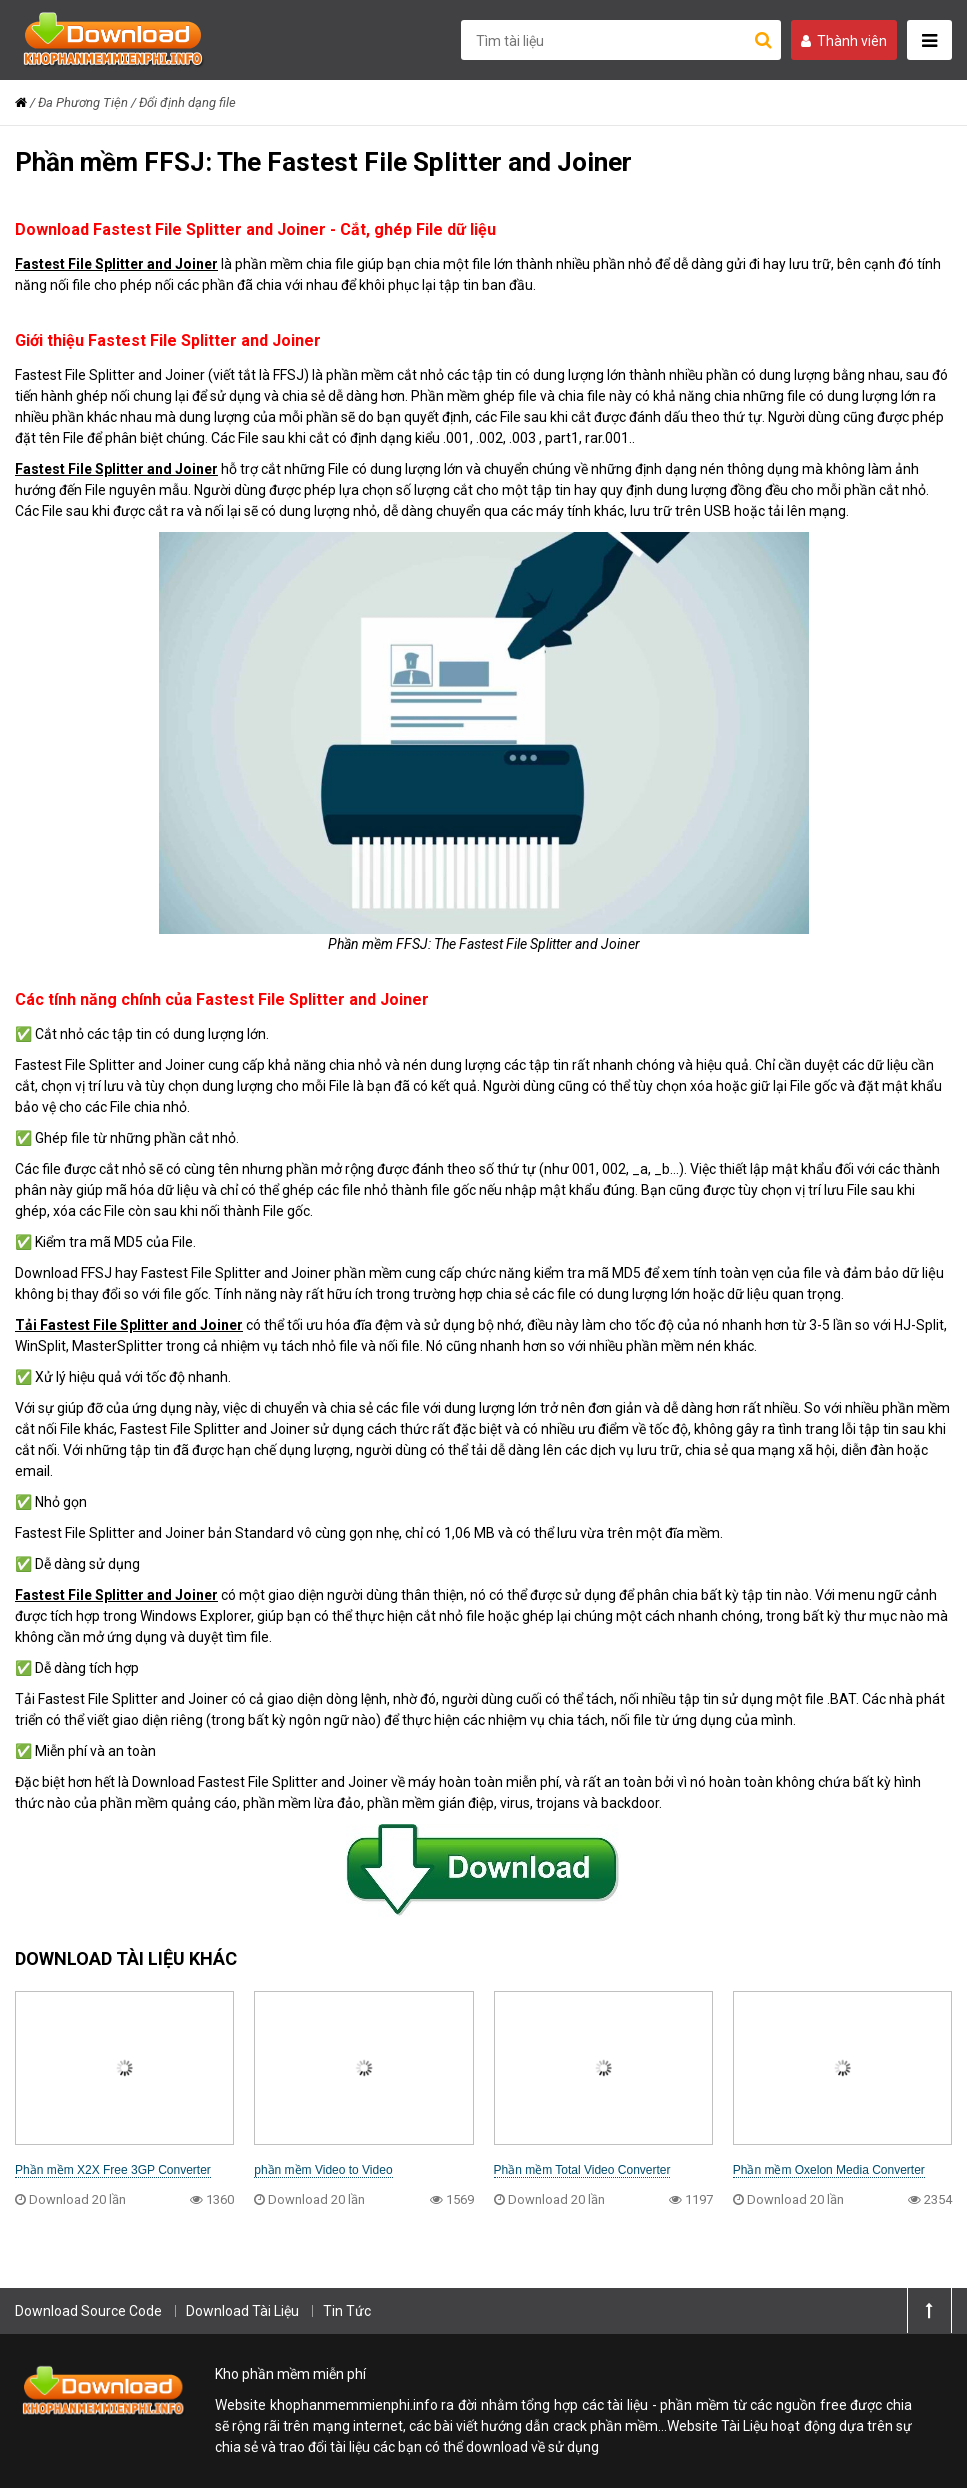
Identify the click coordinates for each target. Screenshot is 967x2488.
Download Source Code (88, 2311)
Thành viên (844, 41)
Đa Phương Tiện (83, 102)
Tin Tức (347, 2311)
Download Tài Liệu (242, 2311)
